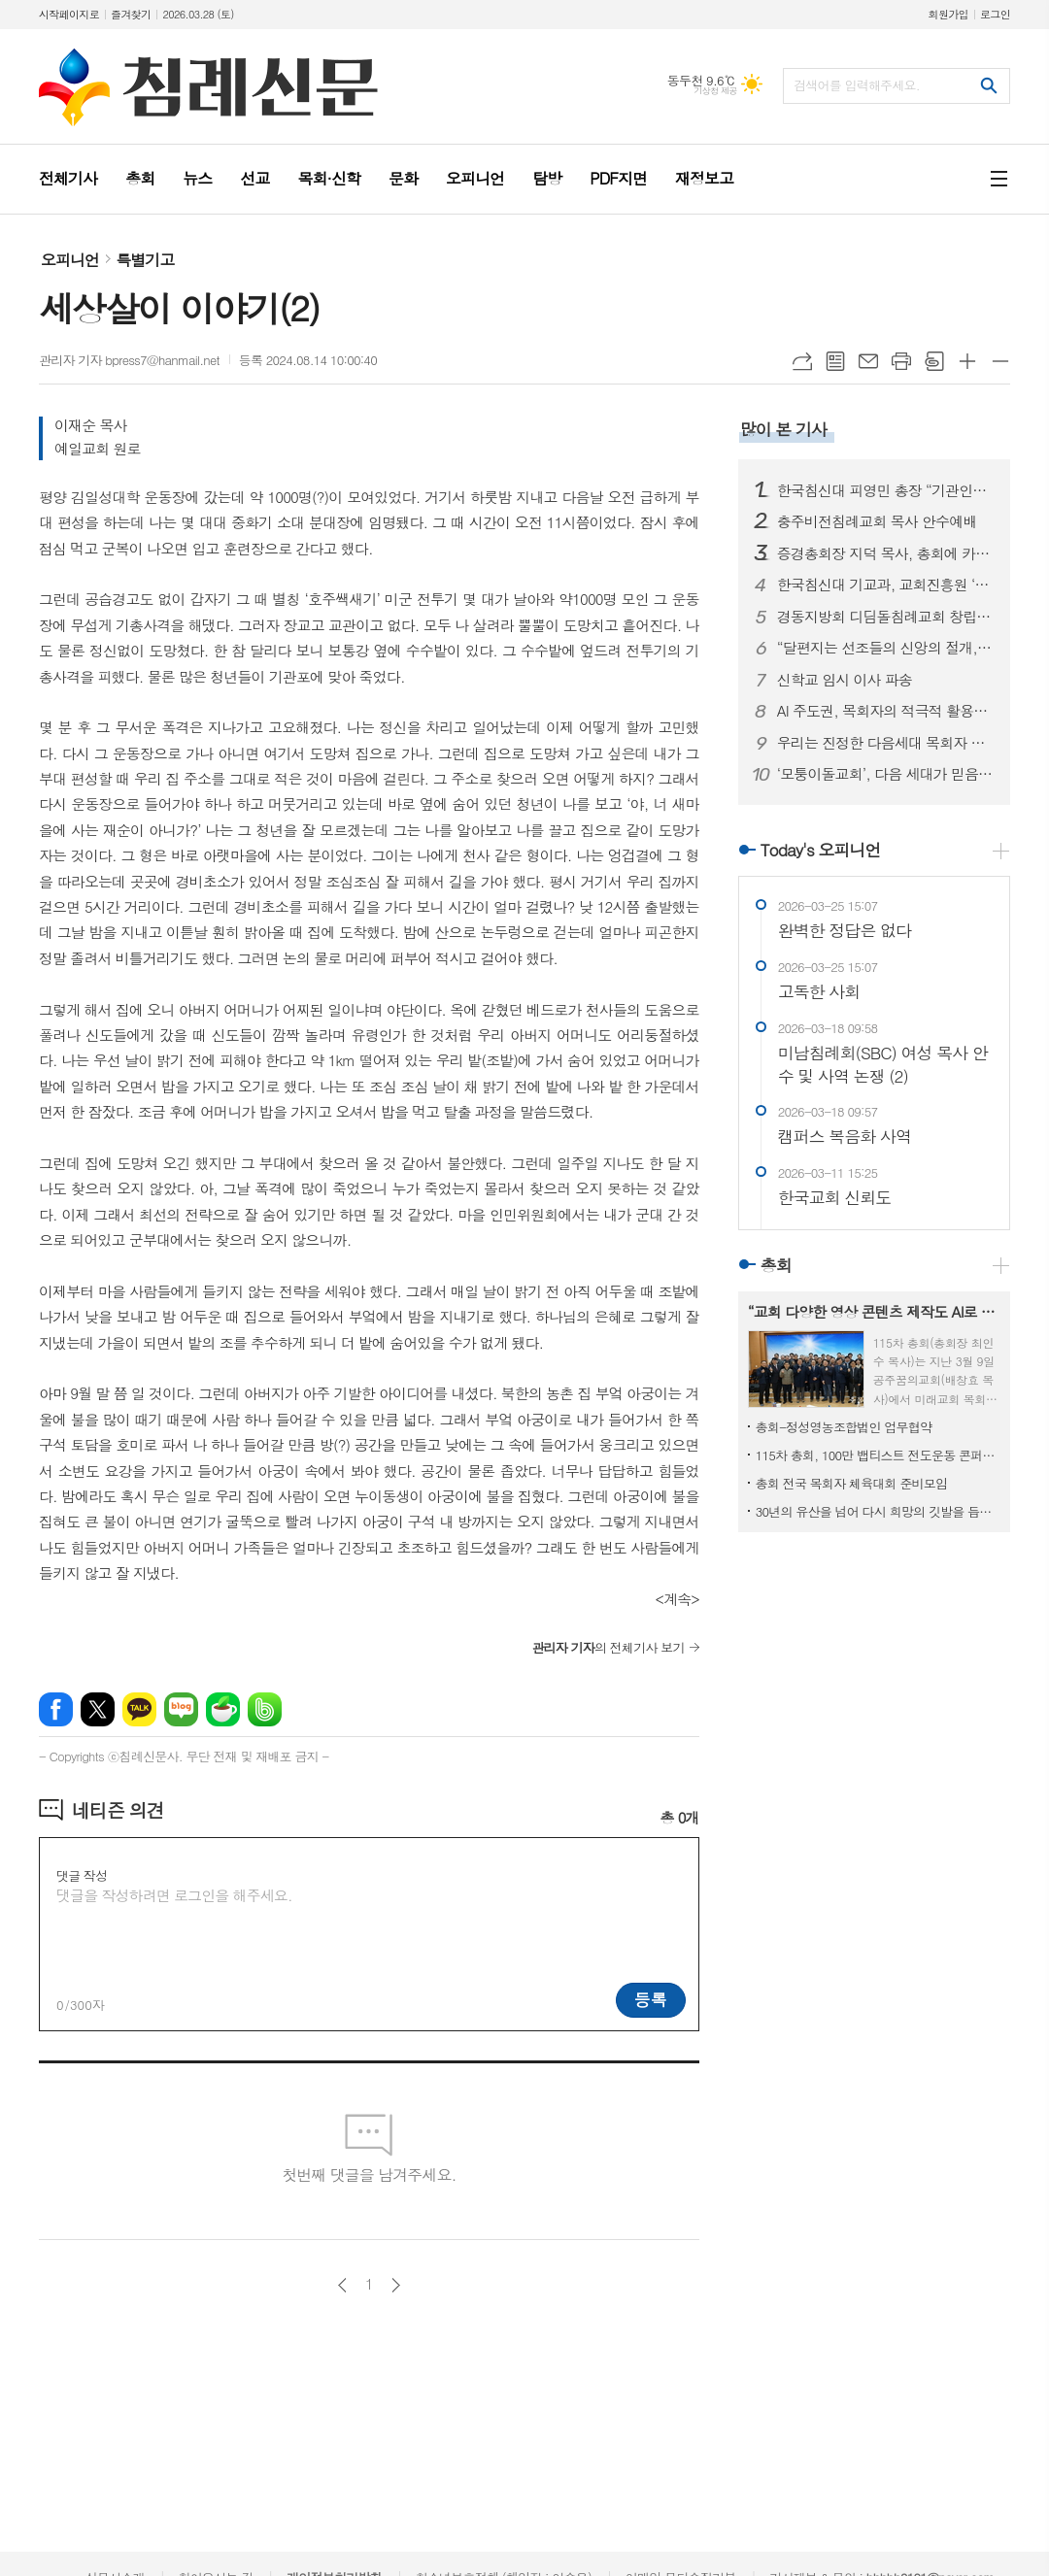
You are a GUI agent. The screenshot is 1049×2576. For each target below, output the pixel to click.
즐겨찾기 (131, 14)
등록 (650, 1999)
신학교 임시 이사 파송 (844, 679)
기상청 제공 (715, 90)
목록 (835, 361)
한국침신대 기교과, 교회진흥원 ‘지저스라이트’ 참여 (886, 584)
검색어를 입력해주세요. (857, 85)
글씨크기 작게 (1000, 361)
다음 (396, 2285)
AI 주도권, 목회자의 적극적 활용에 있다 (886, 710)
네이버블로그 (181, 1709)
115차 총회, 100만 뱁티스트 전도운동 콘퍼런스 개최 (878, 1455)
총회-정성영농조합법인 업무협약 (844, 1427)
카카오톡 (139, 1709)
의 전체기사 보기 (607, 1647)
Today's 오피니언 (821, 849)
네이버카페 (223, 1709)
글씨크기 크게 (967, 361)
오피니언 (70, 260)
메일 (868, 361)
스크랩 (934, 361)
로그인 (995, 14)
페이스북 (56, 1709)
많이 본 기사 (783, 429)
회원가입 (948, 14)
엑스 (98, 1709)
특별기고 (145, 260)
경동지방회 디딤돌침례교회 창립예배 (886, 616)
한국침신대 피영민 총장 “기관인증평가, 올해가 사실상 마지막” (886, 490)
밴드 (265, 1709)
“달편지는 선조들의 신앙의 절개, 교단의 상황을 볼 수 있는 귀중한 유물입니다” (886, 647)
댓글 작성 (81, 1875)
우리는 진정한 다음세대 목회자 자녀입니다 (886, 743)
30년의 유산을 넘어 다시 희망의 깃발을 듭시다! (878, 1511)
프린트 (901, 361)
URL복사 (802, 361)
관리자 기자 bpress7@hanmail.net (129, 360)
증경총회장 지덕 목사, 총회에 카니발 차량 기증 (886, 553)
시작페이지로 (69, 14)
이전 (342, 2285)
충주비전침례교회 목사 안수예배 (877, 521)
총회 (776, 1265)
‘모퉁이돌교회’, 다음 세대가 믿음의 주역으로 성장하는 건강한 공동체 (886, 774)
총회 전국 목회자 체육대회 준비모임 (852, 1483)
